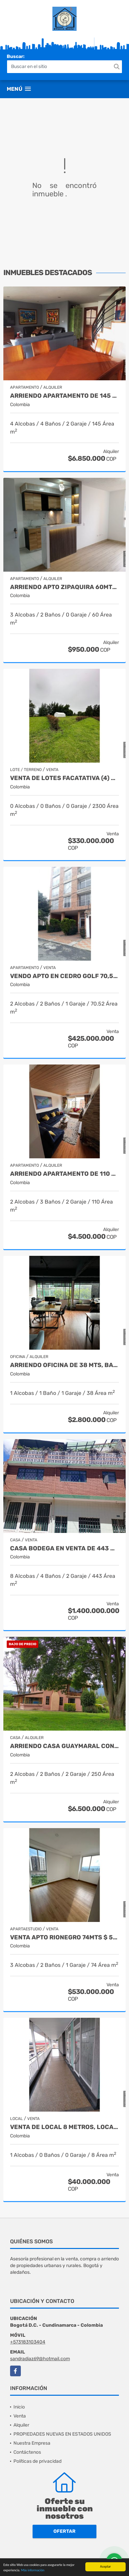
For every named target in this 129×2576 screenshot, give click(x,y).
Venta (19, 2416)
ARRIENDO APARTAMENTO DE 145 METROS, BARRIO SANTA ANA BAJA (64, 395)
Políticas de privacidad (37, 2461)
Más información (32, 2570)
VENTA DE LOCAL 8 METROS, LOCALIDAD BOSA (64, 2127)
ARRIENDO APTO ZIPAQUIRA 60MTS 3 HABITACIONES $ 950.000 (64, 587)
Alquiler (21, 2425)
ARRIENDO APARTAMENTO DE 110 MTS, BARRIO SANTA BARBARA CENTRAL (64, 1173)
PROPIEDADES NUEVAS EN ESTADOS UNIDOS (62, 2434)
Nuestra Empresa (31, 2443)
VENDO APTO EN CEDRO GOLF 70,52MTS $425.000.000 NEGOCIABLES (64, 976)
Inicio (19, 2407)
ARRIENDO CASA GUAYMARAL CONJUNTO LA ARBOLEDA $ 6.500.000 (64, 1746)
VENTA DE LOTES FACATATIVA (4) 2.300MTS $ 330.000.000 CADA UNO (64, 778)
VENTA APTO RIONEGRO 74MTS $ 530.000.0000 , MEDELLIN (64, 1937)
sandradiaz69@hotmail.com (40, 2359)
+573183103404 (27, 2342)
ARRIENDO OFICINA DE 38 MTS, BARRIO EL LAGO (64, 1365)
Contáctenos (27, 2452)
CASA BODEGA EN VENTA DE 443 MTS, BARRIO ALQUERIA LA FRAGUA (64, 1548)
